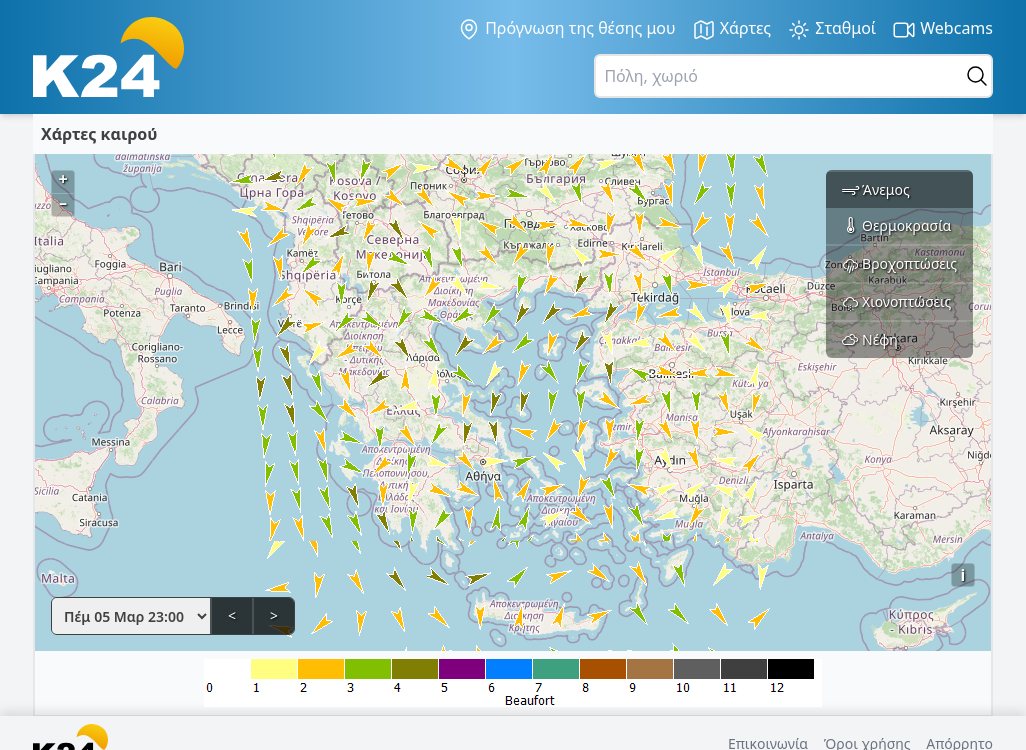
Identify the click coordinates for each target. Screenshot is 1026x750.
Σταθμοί (831, 29)
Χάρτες (732, 29)
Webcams (942, 29)
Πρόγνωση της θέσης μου (566, 29)
